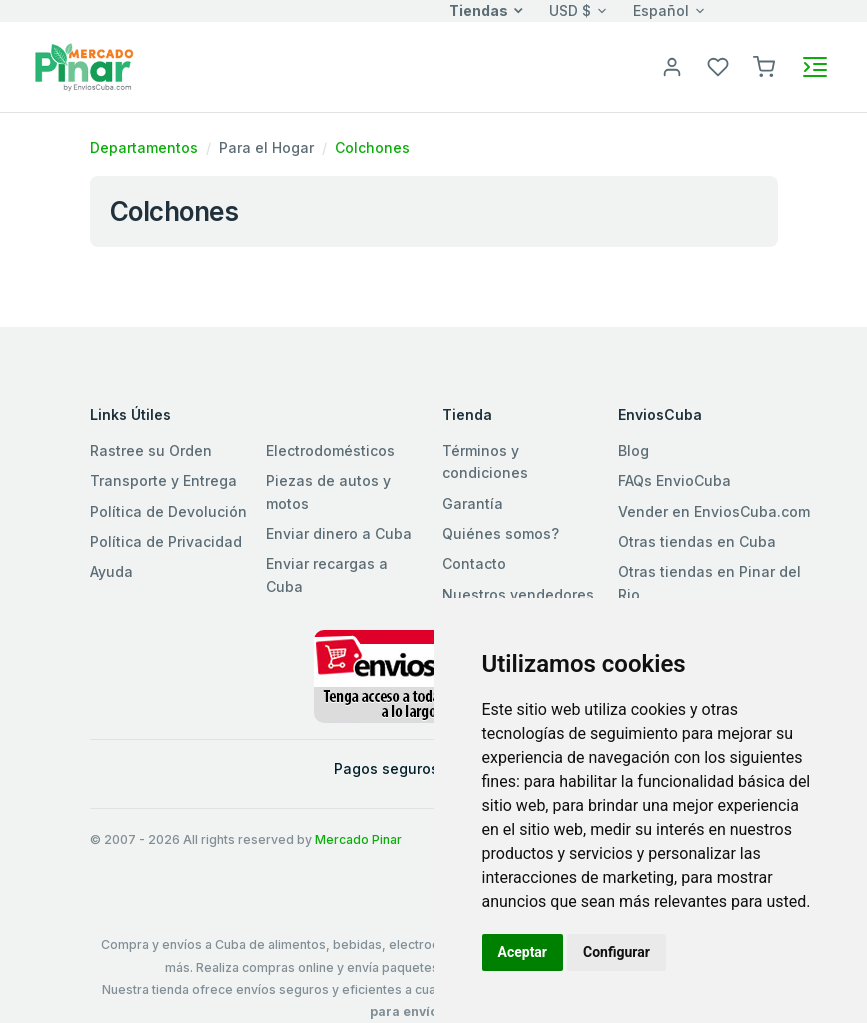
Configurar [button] (616, 952)
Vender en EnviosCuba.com (714, 511)
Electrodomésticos (330, 450)
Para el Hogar (266, 147)
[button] (764, 65)
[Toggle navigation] (815, 67)
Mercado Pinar (358, 839)
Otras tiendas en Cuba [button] (697, 541)
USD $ (570, 10)
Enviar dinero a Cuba (339, 533)
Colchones (372, 147)
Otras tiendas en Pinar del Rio (709, 582)
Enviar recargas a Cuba (327, 574)
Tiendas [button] (478, 10)
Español (661, 10)
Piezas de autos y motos (328, 491)
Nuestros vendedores (518, 594)
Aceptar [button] (523, 952)
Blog (633, 450)
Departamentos (144, 147)
